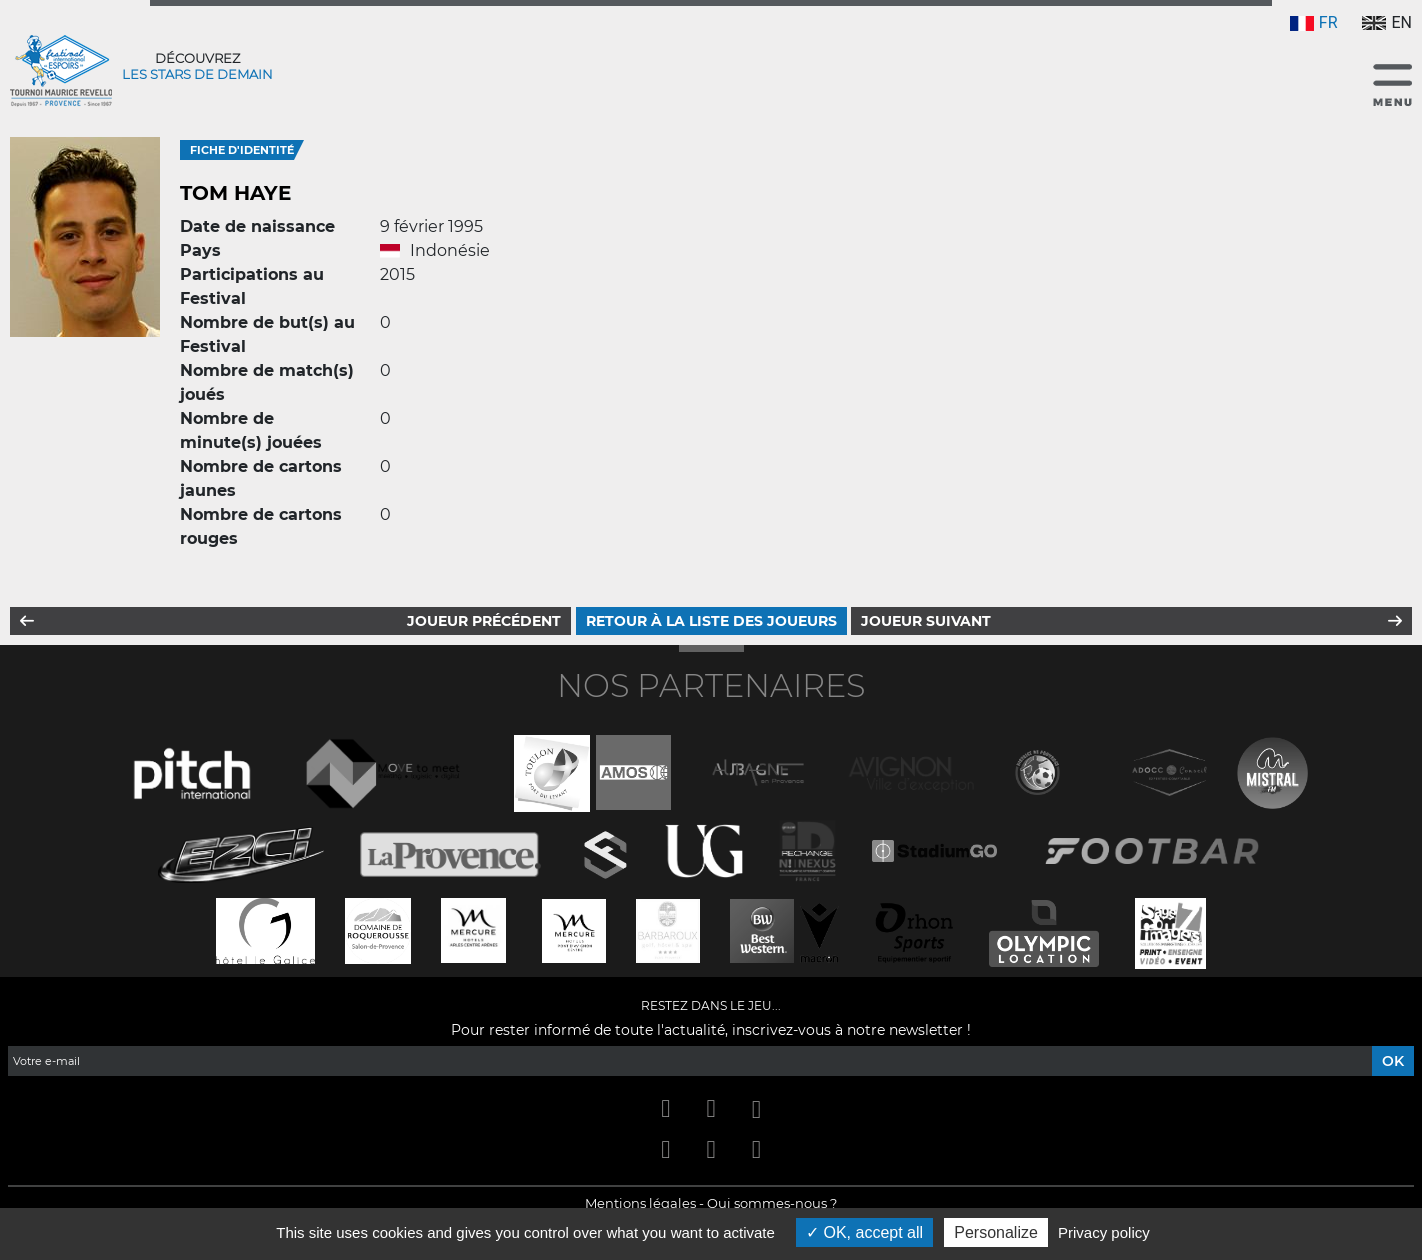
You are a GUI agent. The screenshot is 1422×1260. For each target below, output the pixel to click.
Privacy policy (1104, 1232)
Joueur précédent (484, 621)
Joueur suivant (926, 621)
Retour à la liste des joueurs (711, 621)
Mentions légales (640, 1203)
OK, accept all (864, 1232)
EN (1387, 22)
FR (1314, 22)
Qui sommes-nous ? (772, 1203)
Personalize (996, 1232)
